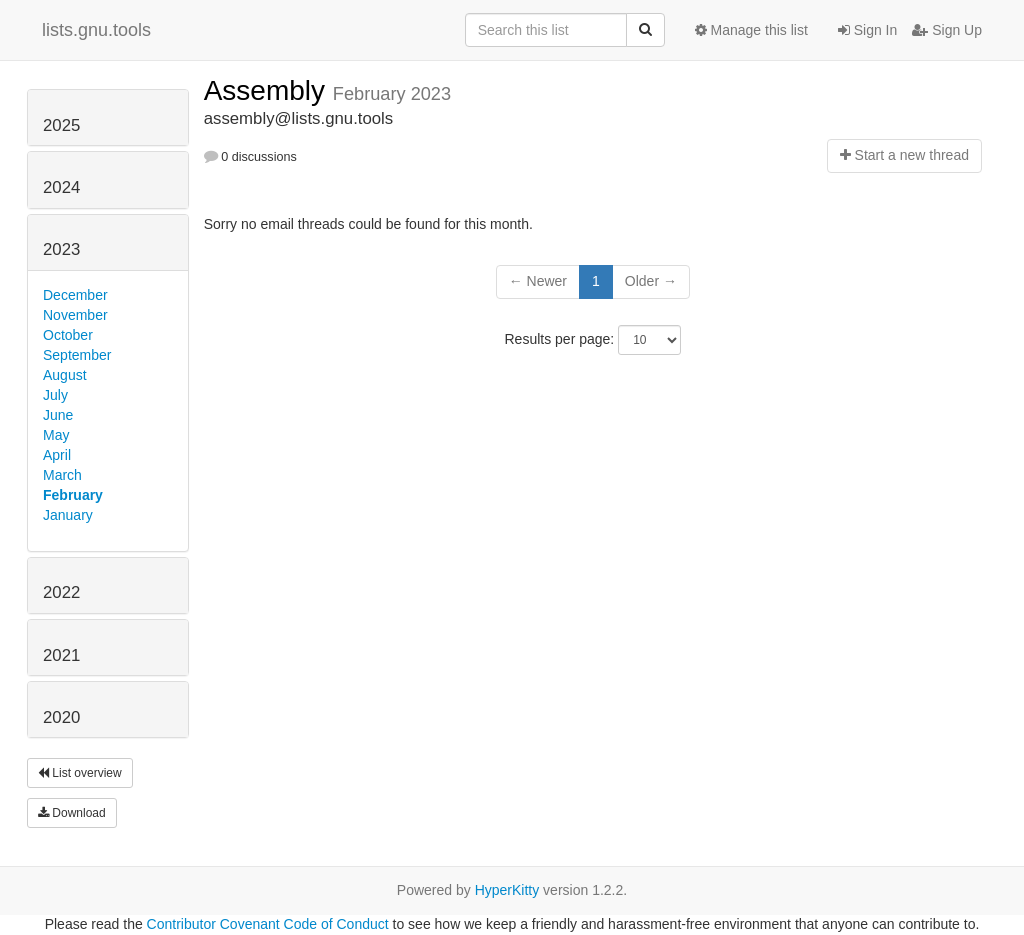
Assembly (268, 90)
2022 (61, 592)
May (56, 435)
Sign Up (947, 30)
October (68, 335)
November (75, 315)
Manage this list (751, 30)
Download (72, 813)
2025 (61, 125)
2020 (61, 717)
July (55, 395)
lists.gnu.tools (96, 30)
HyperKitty (507, 890)
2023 (61, 249)
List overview (80, 773)
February (73, 495)
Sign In (867, 30)
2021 (61, 655)
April (57, 455)
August (65, 375)
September (77, 355)
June (58, 415)
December (75, 295)
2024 (61, 187)
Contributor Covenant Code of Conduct (268, 924)
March (62, 475)
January (68, 515)
